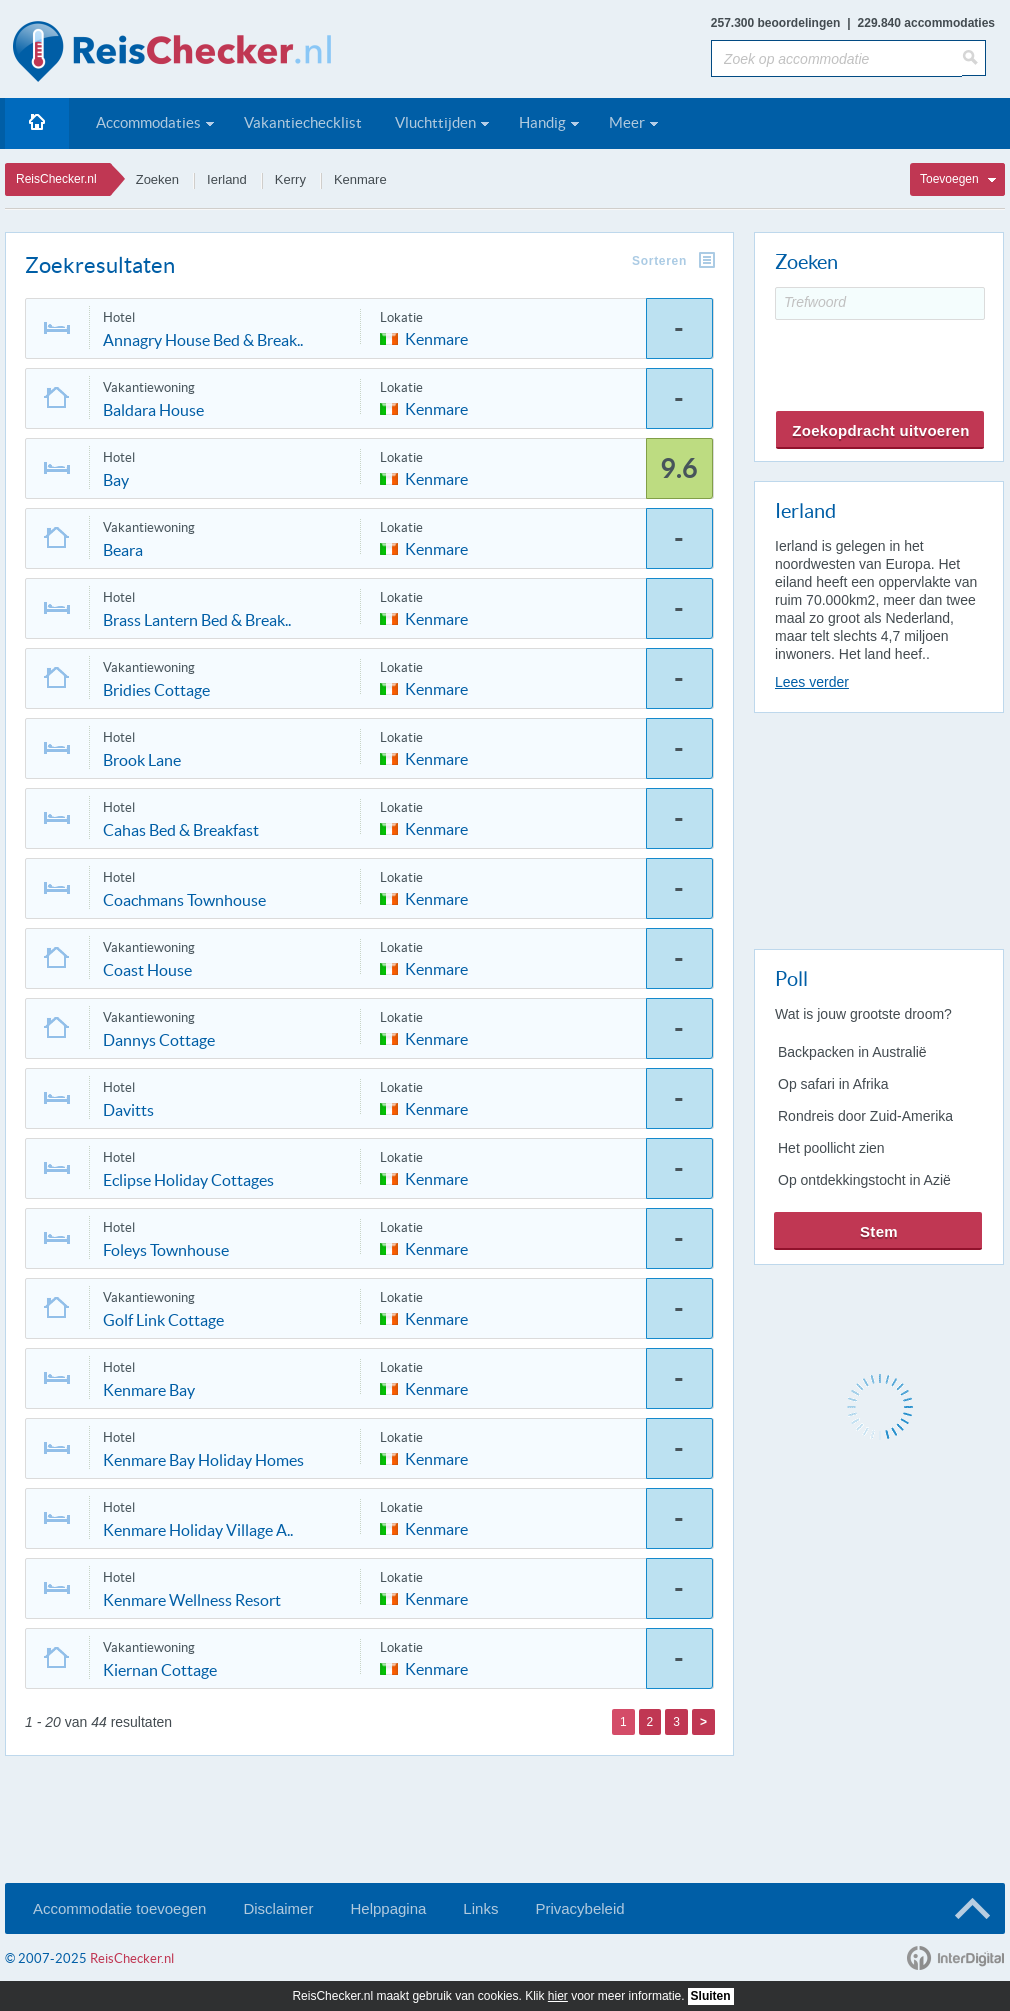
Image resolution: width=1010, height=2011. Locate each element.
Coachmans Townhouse (184, 900)
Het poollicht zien (831, 1148)
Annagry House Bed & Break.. (203, 340)
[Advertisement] (878, 827)
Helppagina (388, 1908)
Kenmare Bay (149, 1390)
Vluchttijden (435, 122)
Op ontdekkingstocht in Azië (864, 1180)
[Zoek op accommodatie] (836, 58)
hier (558, 1996)
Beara (123, 550)
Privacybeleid (579, 1908)
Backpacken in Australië (852, 1052)
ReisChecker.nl (56, 179)
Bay (116, 480)
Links (480, 1908)
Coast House (147, 970)
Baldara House (153, 410)
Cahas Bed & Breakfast (181, 830)
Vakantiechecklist (303, 122)
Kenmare (360, 179)
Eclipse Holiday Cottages (188, 1180)
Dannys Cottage (159, 1040)
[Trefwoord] (880, 303)
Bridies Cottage (156, 690)
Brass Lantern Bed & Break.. (197, 620)
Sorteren (659, 261)
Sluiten (711, 1996)
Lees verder (812, 682)
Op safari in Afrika (833, 1084)
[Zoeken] (974, 58)
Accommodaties (148, 122)
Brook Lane (142, 760)
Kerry (290, 179)
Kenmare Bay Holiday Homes (203, 1460)
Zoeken (157, 179)
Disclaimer (278, 1908)
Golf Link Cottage (163, 1320)
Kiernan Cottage (160, 1670)
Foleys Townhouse (166, 1250)
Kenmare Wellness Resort (192, 1600)
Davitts (128, 1110)
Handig (542, 122)
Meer (627, 122)
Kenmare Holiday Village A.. (198, 1530)
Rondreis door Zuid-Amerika (865, 1116)
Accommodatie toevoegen (119, 1908)
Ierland (227, 179)
